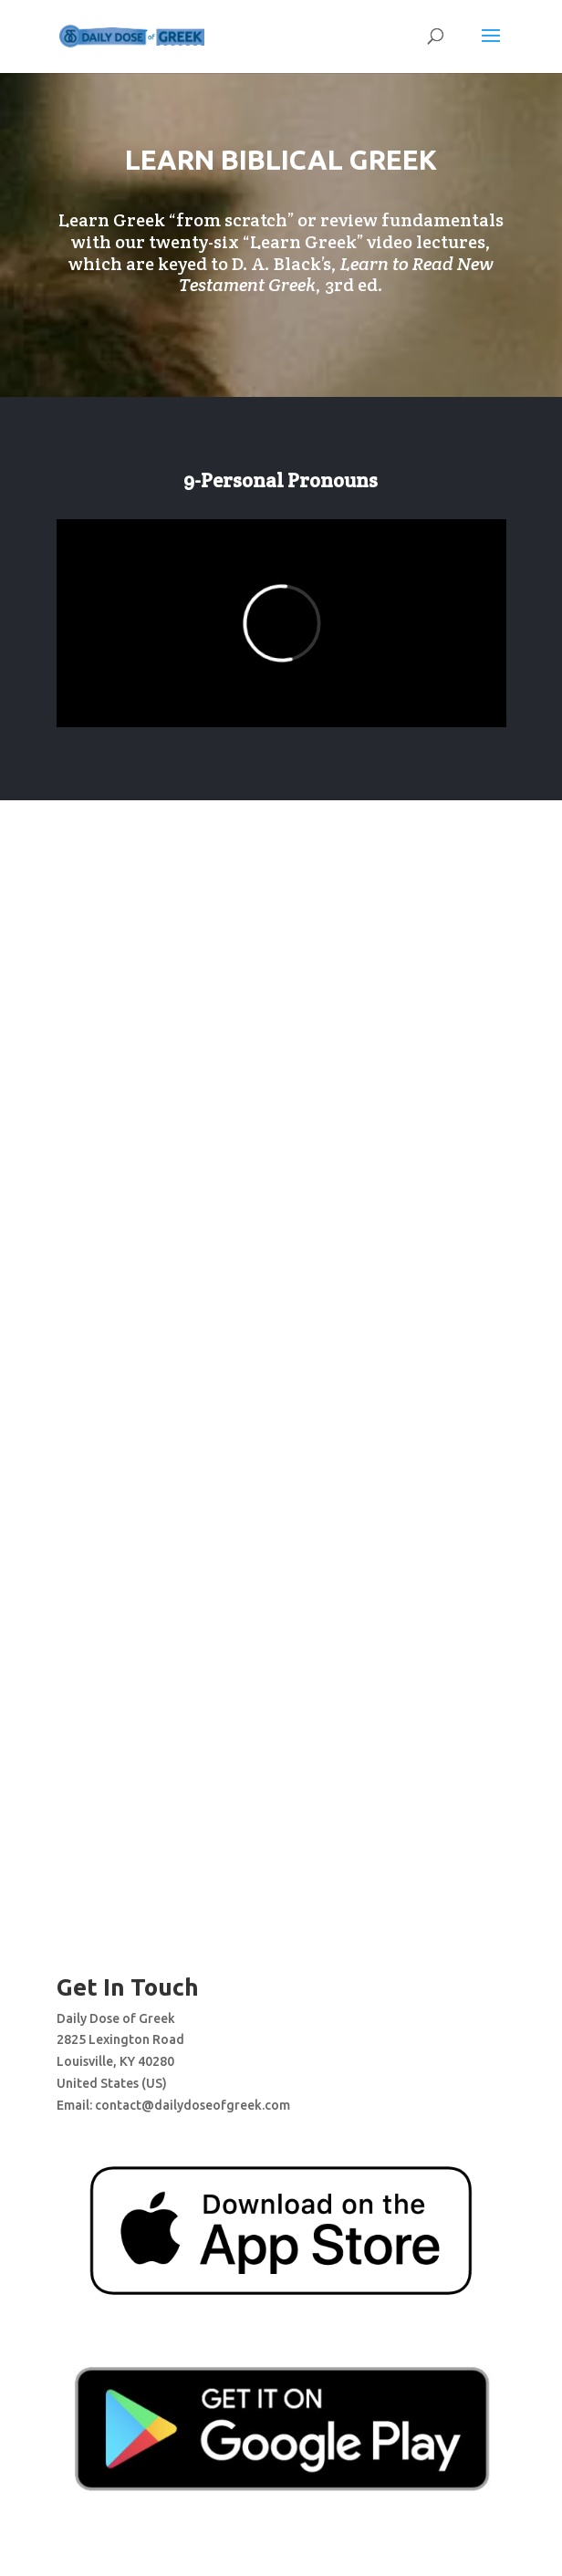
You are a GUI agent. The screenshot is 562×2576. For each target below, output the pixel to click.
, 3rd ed (336, 274)
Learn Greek (303, 242)
